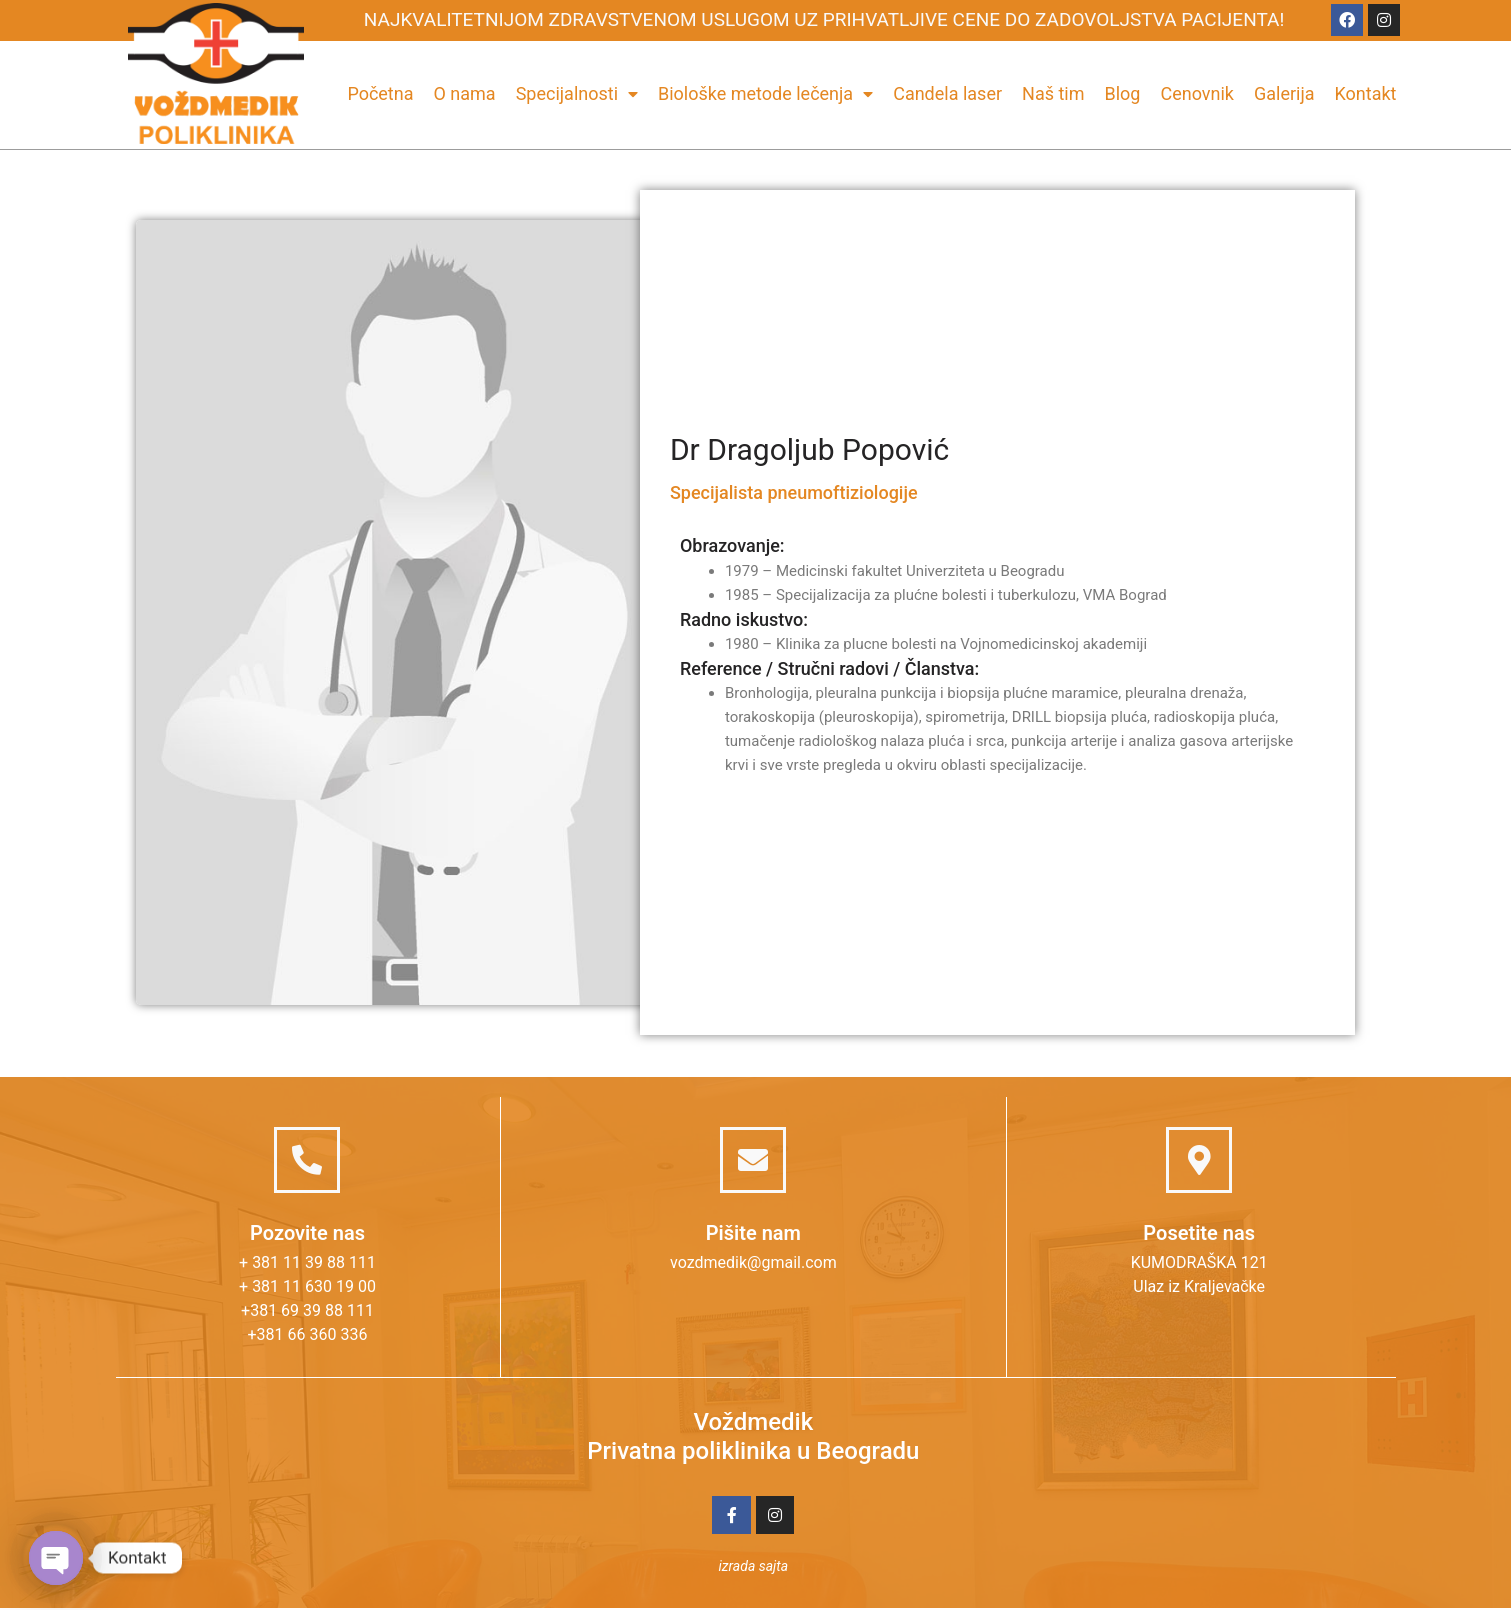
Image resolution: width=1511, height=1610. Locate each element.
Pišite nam (753, 1233)
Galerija (1284, 93)
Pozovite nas (307, 1233)
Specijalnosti (577, 93)
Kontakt (1366, 93)
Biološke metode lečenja (765, 93)
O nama (464, 93)
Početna (380, 93)
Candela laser (947, 93)
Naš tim (1053, 93)
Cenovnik (1197, 93)
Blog (1123, 93)
